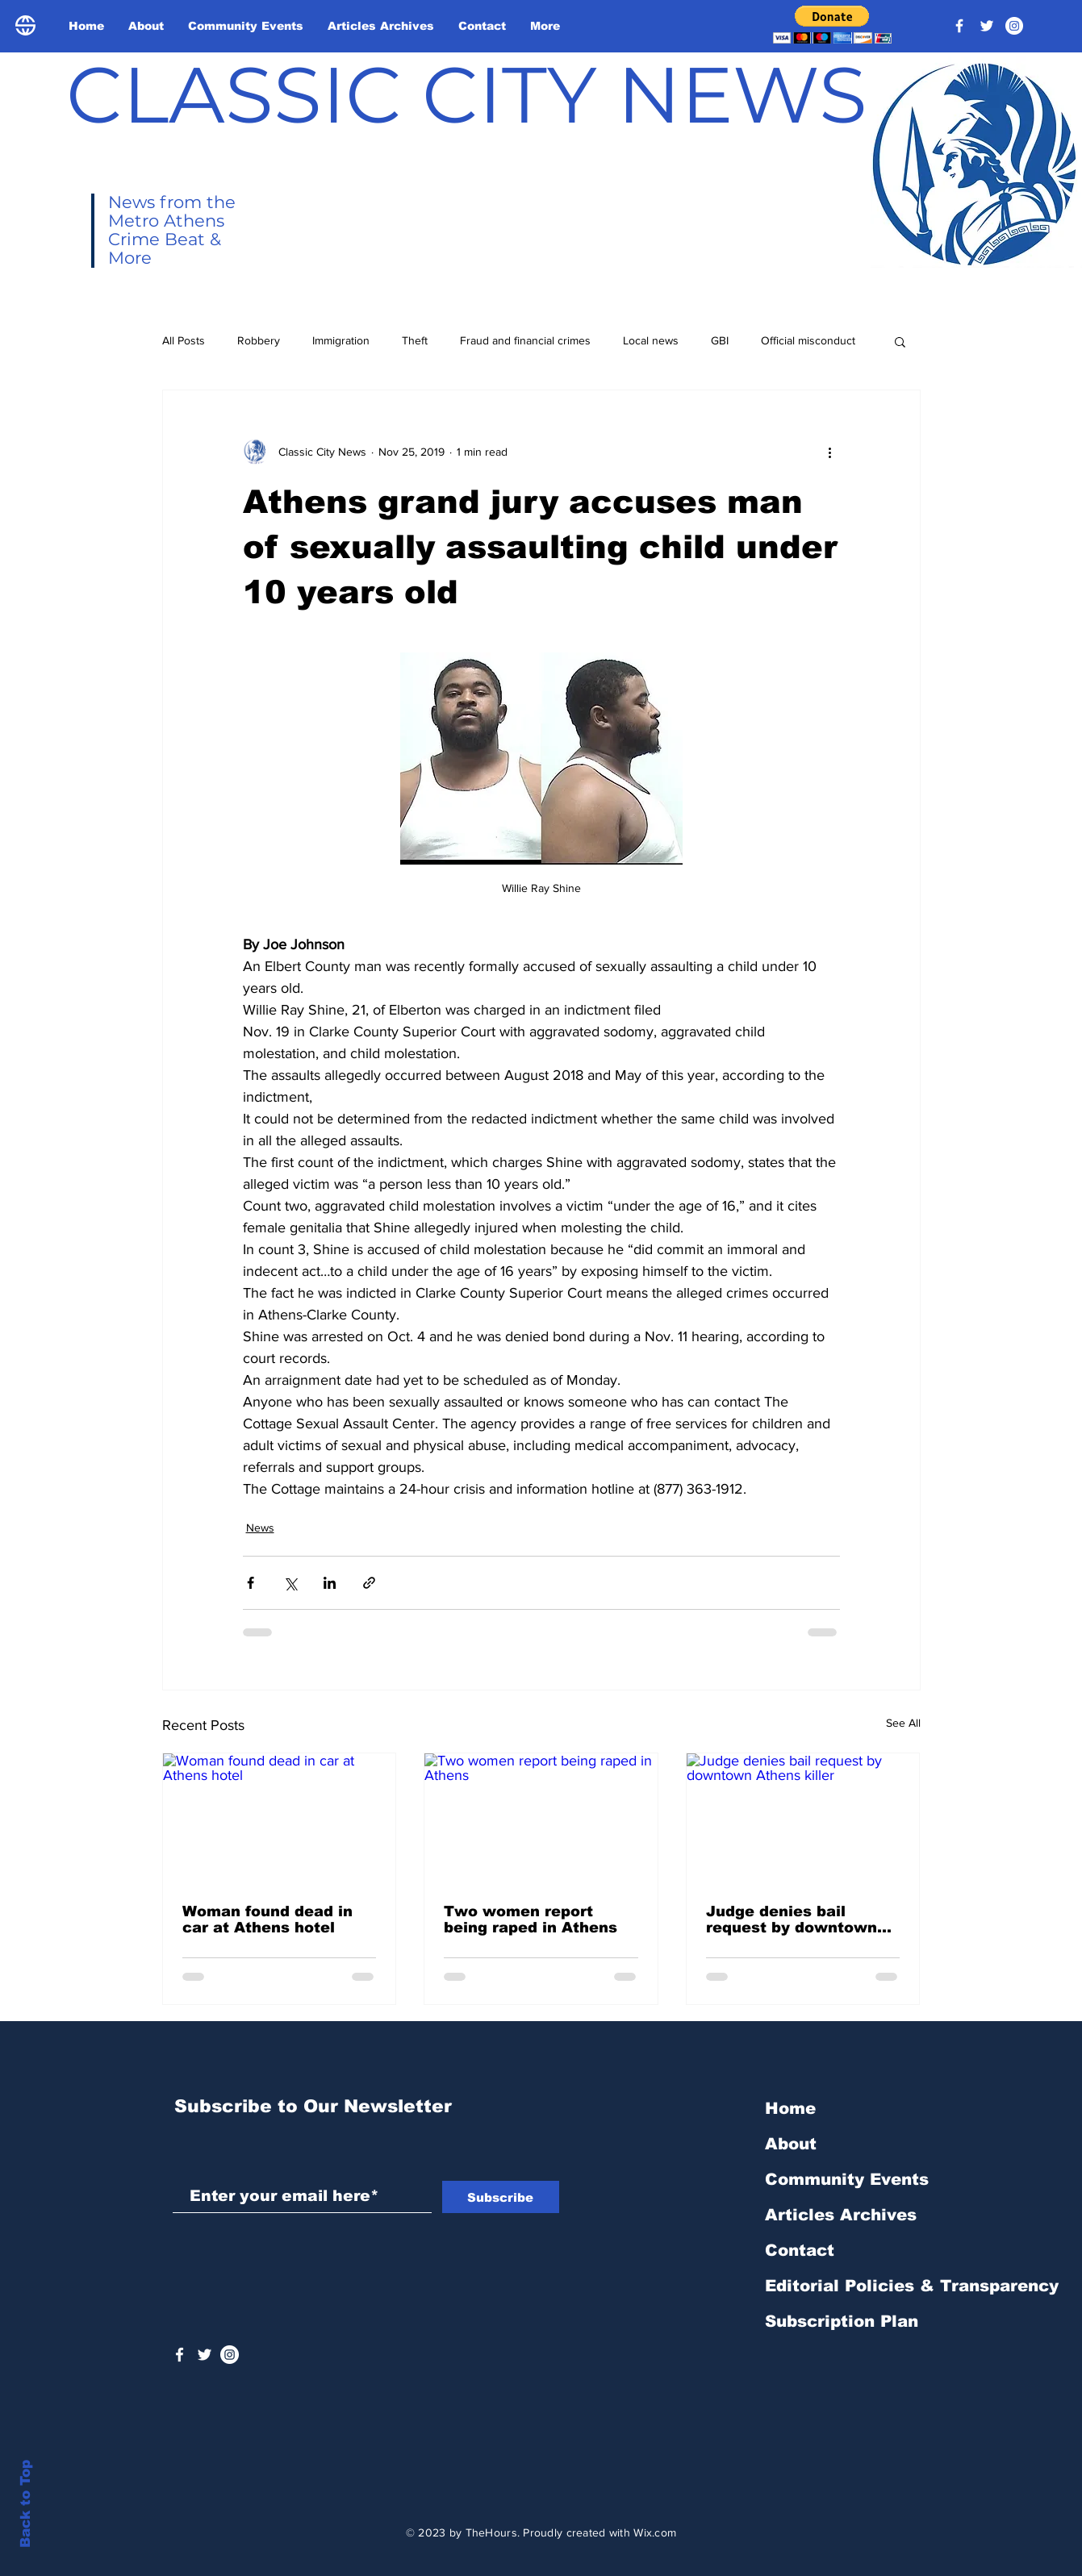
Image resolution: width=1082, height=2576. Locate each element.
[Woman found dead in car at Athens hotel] (279, 1818)
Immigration (341, 340)
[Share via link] (369, 1582)
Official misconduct (808, 340)
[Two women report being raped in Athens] (541, 1818)
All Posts (183, 340)
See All (903, 1722)
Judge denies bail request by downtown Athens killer (791, 1919)
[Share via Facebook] (250, 1582)
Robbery (258, 340)
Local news (651, 340)
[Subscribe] (500, 2197)
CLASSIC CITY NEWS (466, 94)
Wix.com (654, 2532)
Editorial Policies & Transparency (912, 2286)
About (791, 2144)
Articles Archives (841, 2215)
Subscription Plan (841, 2321)
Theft (415, 340)
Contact (799, 2250)
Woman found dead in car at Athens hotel (267, 1919)
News (260, 1527)
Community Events (847, 2179)
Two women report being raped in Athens (530, 1919)
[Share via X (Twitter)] (290, 1582)
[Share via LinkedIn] (329, 1582)
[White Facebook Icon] (179, 2354)
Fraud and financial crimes (525, 340)
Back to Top (25, 2504)
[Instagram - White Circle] (1014, 26)
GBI (720, 340)
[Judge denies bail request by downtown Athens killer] (803, 1818)
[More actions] (830, 451)
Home (790, 2108)
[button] (832, 25)
